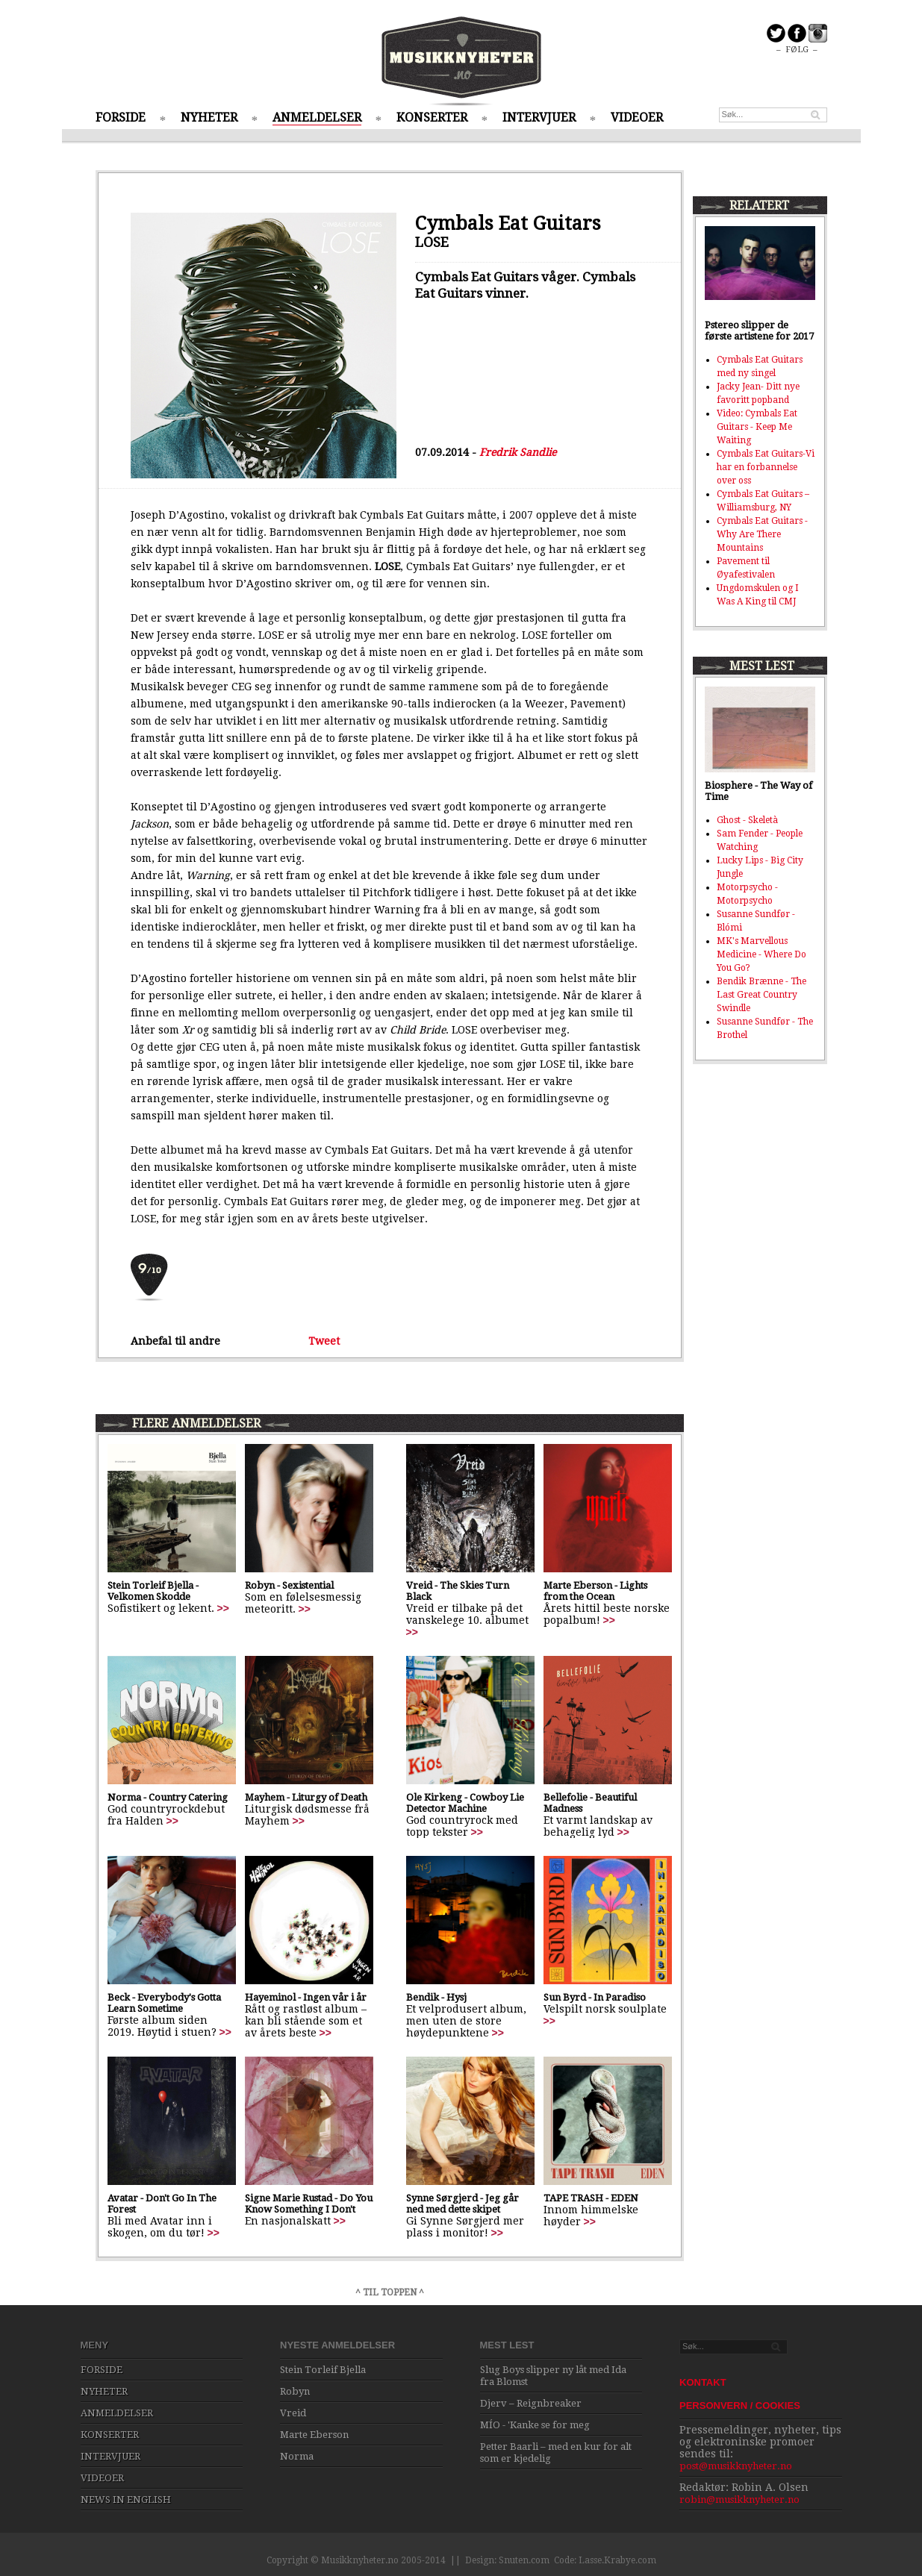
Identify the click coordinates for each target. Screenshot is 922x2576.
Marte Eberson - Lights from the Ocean (595, 1591)
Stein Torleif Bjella (323, 2369)
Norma (297, 2456)
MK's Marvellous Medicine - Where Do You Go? (761, 954)
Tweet (324, 1341)
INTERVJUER (539, 117)
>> (223, 1608)
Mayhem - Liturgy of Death (306, 1797)
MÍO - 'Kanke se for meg (535, 2424)
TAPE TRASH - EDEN (590, 2198)
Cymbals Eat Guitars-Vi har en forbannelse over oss (765, 467)
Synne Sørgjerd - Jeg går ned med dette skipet (462, 2203)
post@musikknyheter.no (735, 2466)
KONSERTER (431, 117)
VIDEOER (637, 117)
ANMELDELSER (316, 117)
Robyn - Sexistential (289, 1585)
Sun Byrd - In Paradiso (594, 1997)
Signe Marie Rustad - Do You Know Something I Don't (309, 2203)
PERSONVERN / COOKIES (739, 2405)
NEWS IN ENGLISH (126, 2499)
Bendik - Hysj (436, 1997)
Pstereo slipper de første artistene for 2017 (759, 330)
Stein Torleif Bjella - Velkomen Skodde (153, 1591)
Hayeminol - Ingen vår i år (306, 1997)
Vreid (293, 2413)
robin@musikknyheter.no (739, 2499)
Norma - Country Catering (168, 1797)
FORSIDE (121, 117)
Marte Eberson (314, 2434)
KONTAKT (702, 2382)
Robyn (295, 2391)
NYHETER (209, 117)
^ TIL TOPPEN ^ (389, 2292)
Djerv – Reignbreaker (531, 2403)
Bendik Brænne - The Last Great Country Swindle (761, 994)
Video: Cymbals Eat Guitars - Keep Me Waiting (757, 427)
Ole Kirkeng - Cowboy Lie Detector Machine (465, 1803)
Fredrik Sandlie (517, 452)
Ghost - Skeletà (747, 820)
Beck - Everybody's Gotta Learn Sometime (164, 2003)
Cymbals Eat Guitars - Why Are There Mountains (762, 534)
